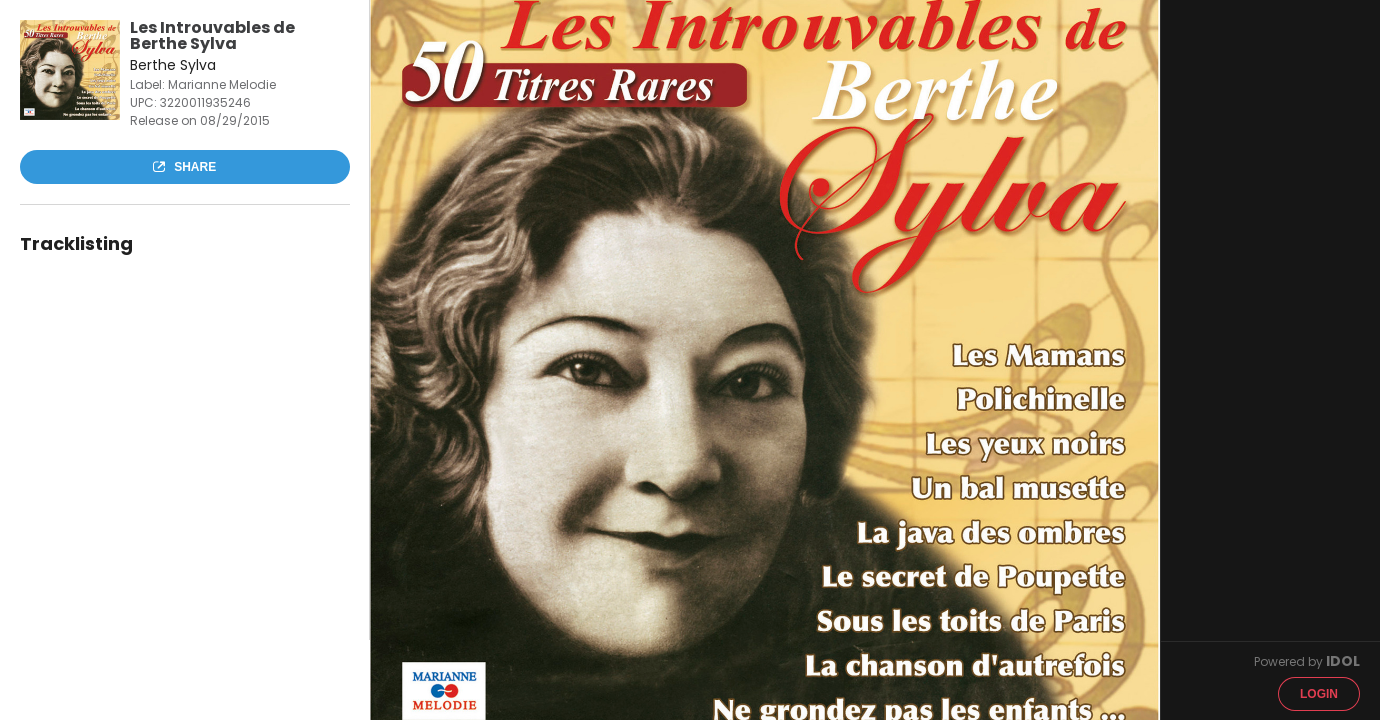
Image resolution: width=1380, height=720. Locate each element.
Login (1319, 694)
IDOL (1343, 661)
